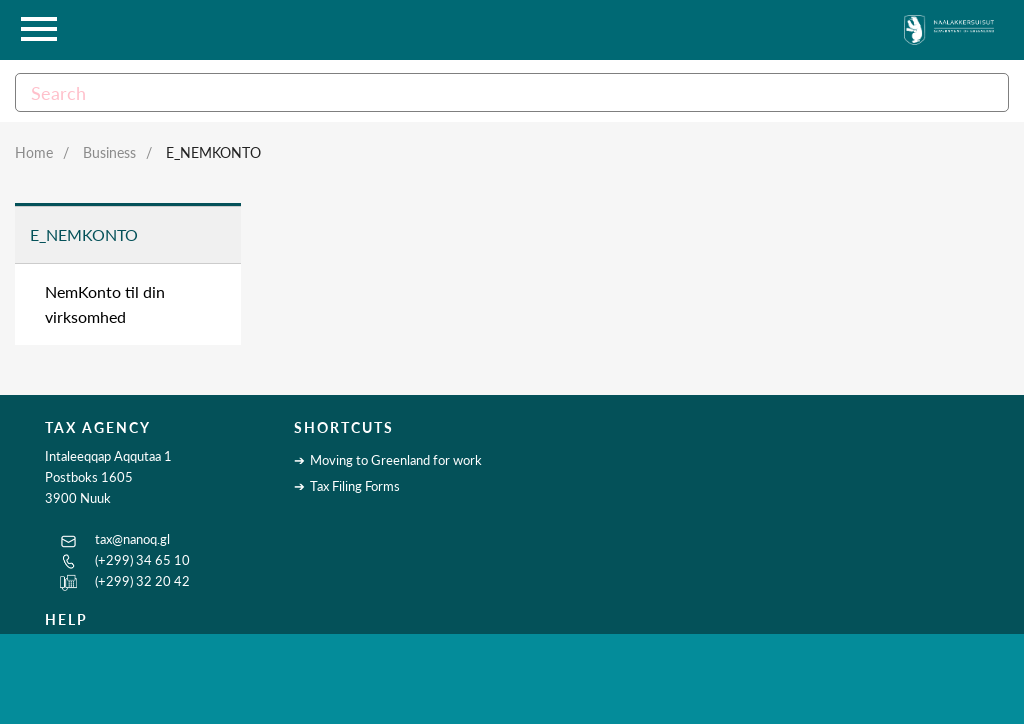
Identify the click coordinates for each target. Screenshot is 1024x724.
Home (34, 152)
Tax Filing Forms (355, 486)
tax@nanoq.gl (132, 539)
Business (109, 152)
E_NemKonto (213, 152)
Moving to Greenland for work (396, 460)
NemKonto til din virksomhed (105, 304)
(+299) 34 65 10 (142, 560)
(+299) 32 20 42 (142, 581)
